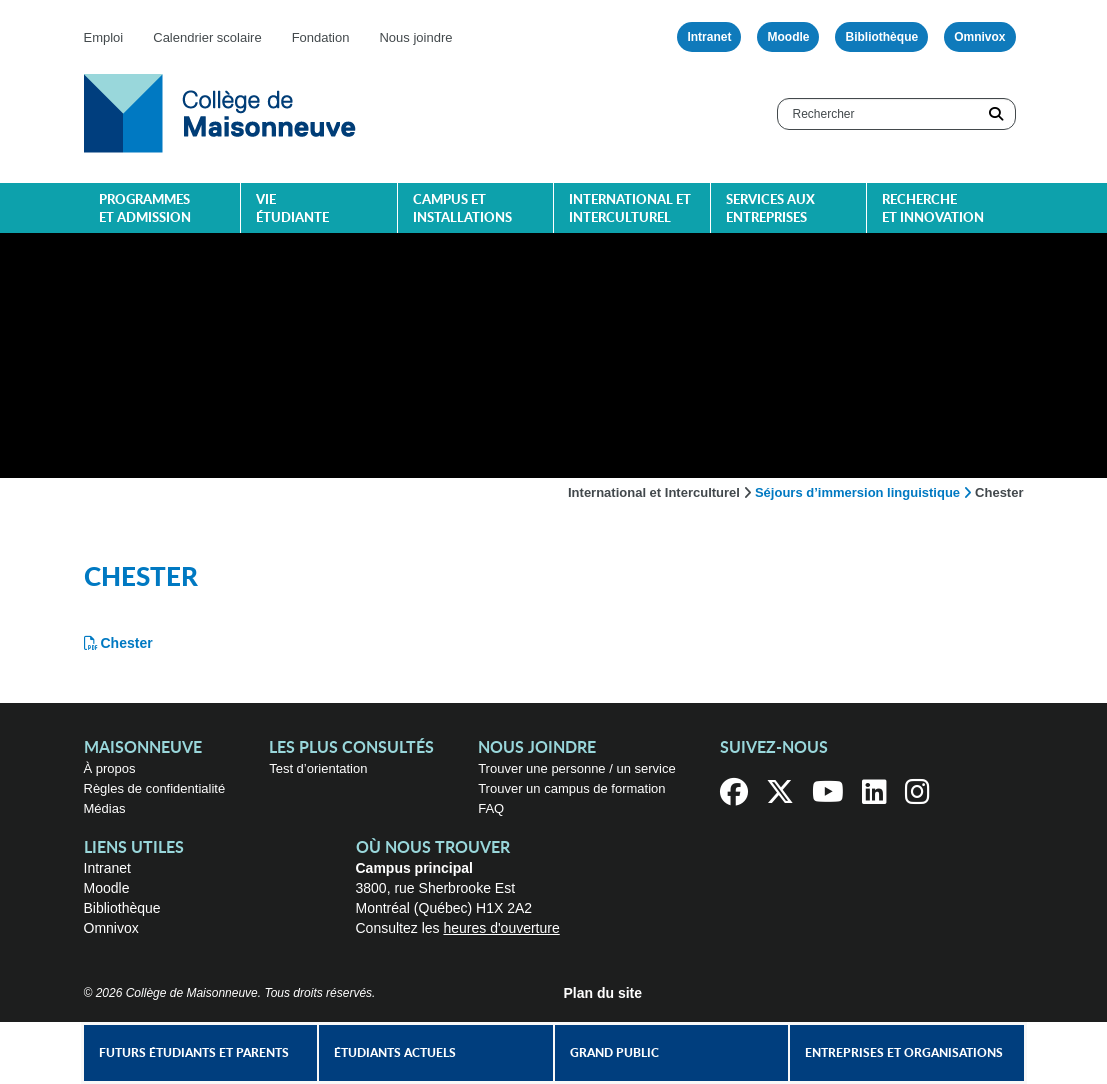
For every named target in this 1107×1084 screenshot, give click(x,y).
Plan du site (603, 993)
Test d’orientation (318, 768)
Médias (105, 808)
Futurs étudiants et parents (194, 1053)
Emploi (104, 37)
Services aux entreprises (770, 209)
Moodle (788, 37)
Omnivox (979, 37)
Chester (127, 643)
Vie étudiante (292, 209)
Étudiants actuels (395, 1053)
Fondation (321, 37)
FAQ (491, 808)
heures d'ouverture (501, 928)
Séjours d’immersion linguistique (857, 492)
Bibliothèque (881, 37)
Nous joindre (415, 37)
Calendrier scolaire (207, 37)
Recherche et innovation (933, 209)
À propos (110, 768)
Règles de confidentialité (155, 788)
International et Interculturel (654, 492)
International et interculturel (630, 209)
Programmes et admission (145, 209)
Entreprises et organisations (904, 1053)
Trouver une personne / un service (577, 768)
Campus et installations (462, 209)
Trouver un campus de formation (571, 788)
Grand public (614, 1053)
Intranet (709, 37)
